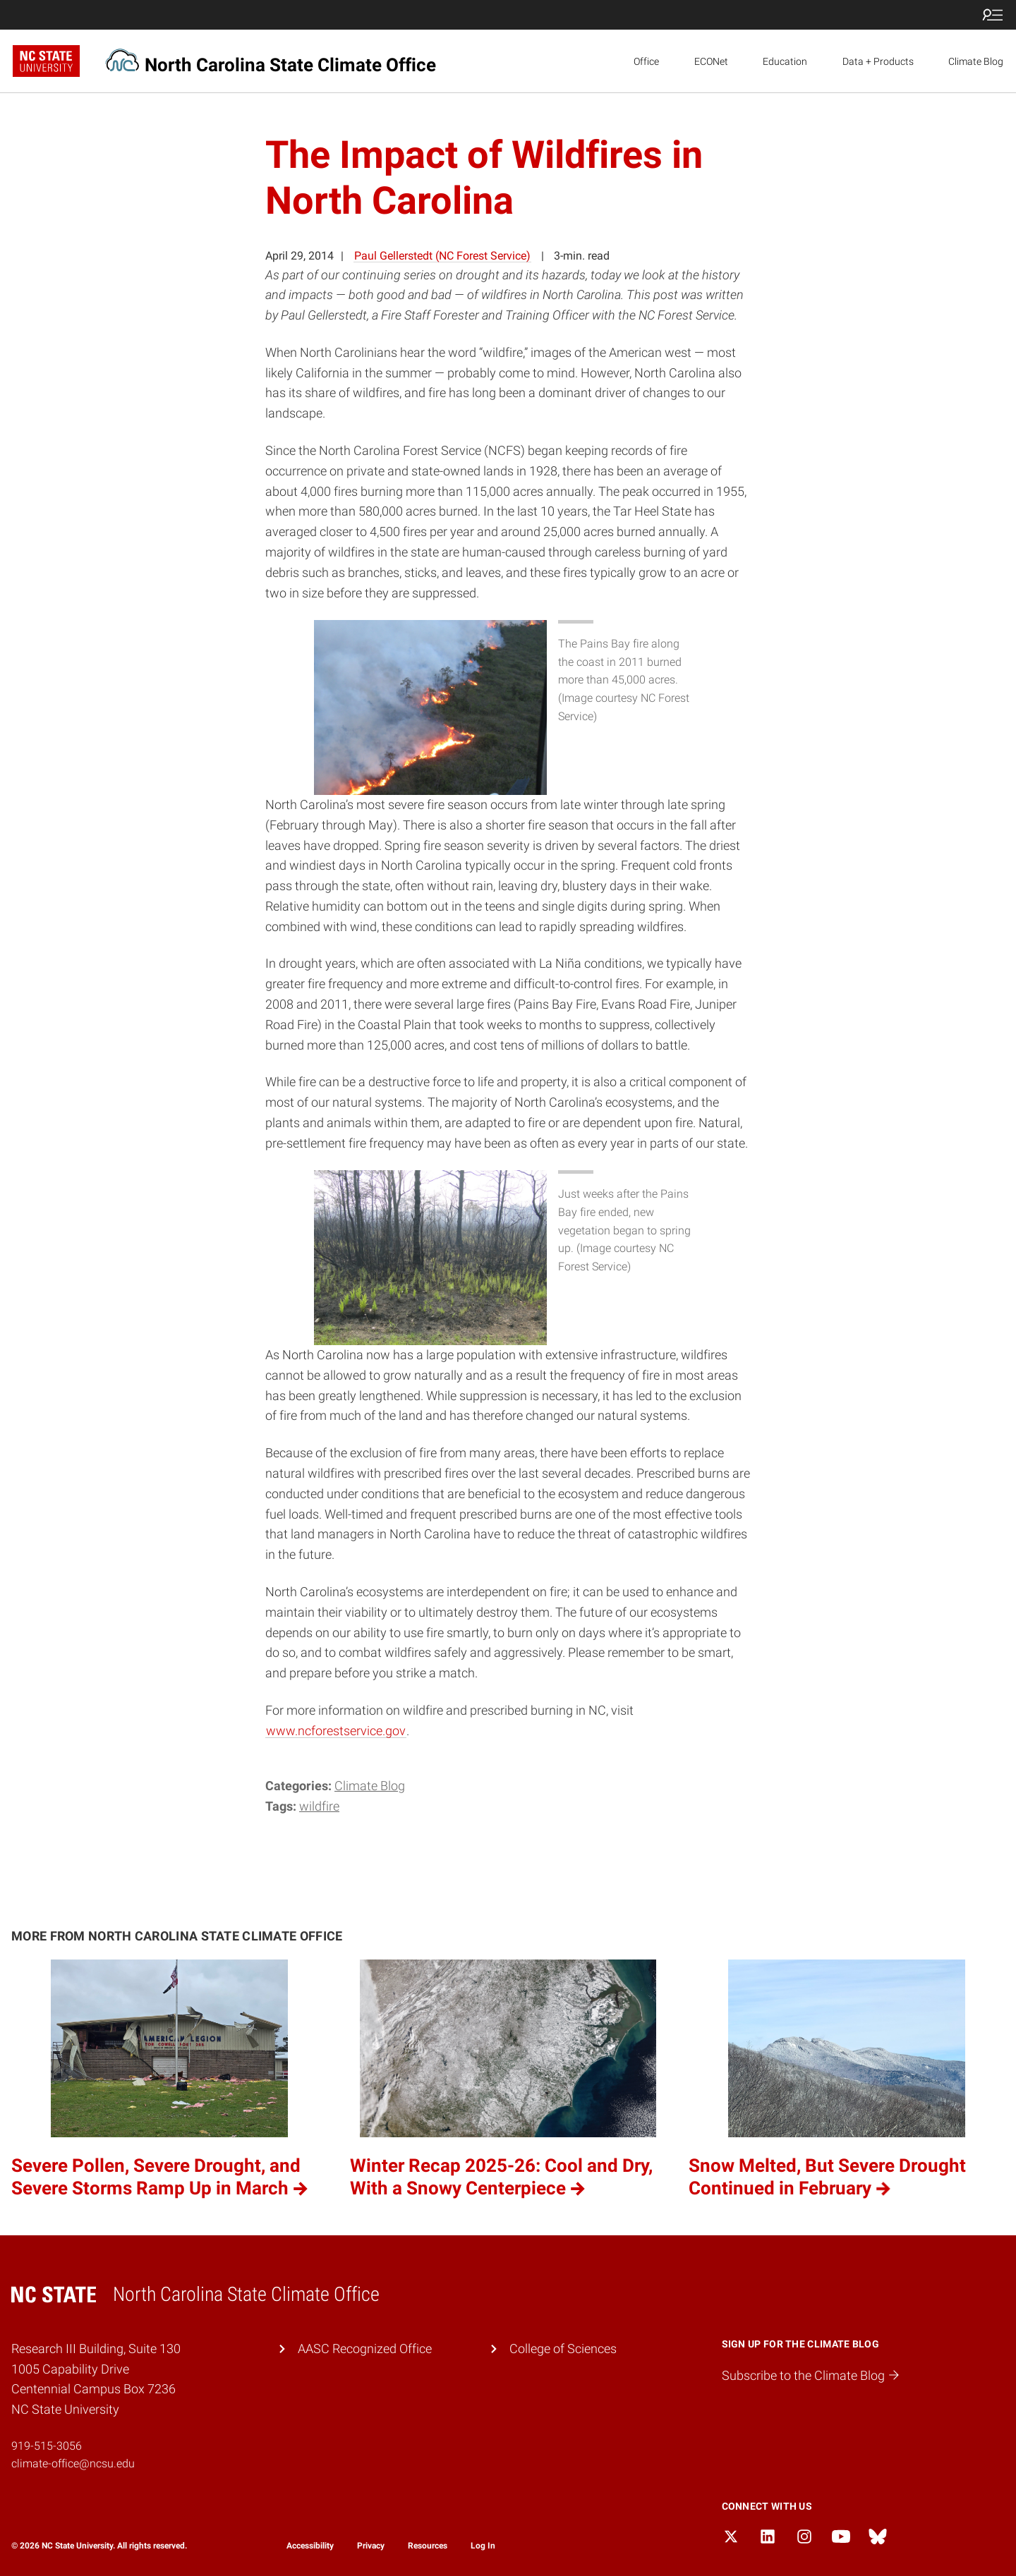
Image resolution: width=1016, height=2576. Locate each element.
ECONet (711, 61)
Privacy (371, 2546)
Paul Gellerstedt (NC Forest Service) (442, 255)
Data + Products (878, 61)
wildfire (319, 1806)
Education (785, 61)
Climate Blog (975, 61)
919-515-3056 (46, 2446)
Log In (483, 2546)
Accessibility (310, 2546)
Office (646, 61)
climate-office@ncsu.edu (73, 2463)
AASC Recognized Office (365, 2348)
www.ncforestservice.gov (336, 1730)
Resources (427, 2546)
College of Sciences (563, 2348)
